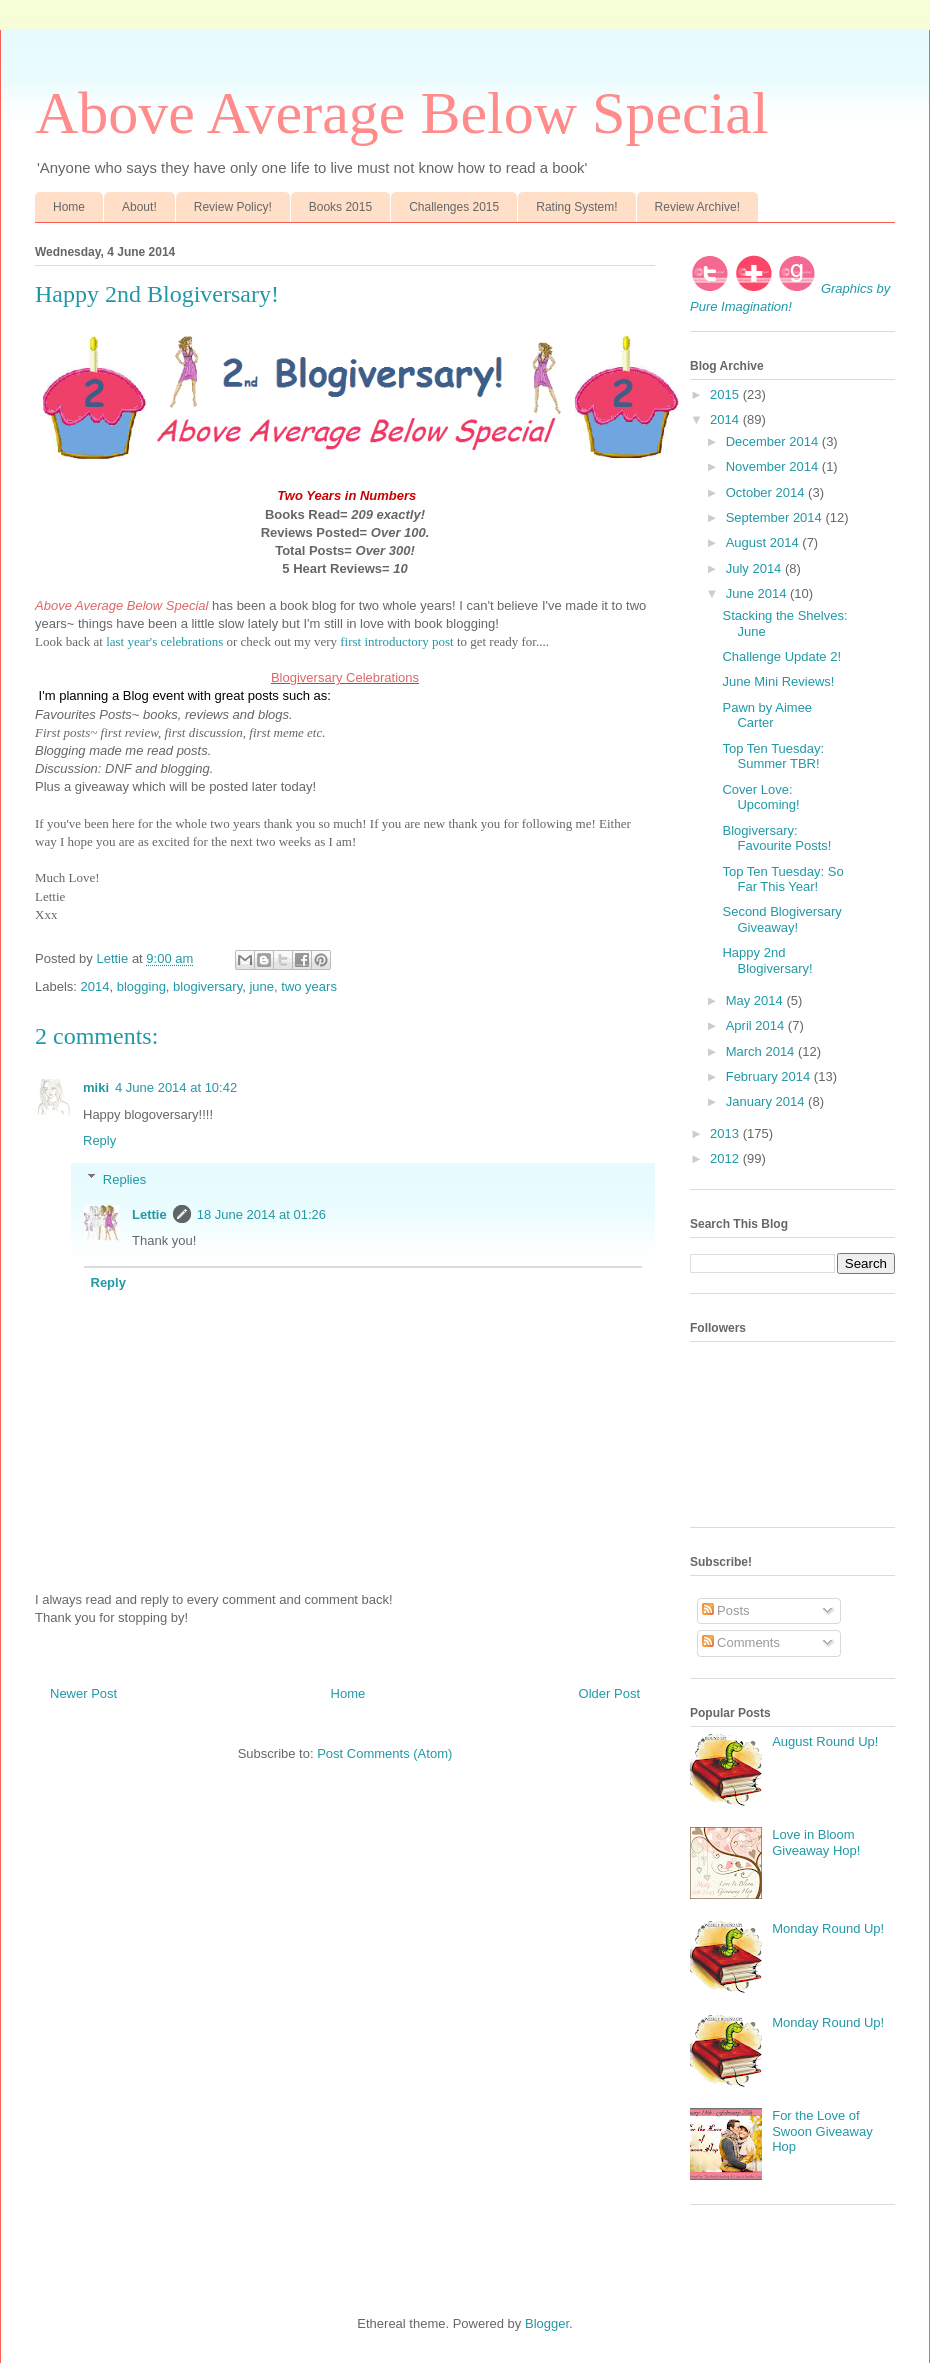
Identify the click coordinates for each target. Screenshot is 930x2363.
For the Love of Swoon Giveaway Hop (822, 2131)
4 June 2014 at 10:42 (176, 1087)
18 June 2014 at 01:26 (261, 1214)
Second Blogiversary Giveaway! (781, 919)
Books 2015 (340, 207)
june (261, 986)
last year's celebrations (164, 641)
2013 (726, 1133)
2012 (726, 1158)
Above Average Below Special (402, 113)
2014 (95, 986)
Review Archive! (697, 207)
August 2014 (764, 542)
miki (96, 1087)
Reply (99, 1140)
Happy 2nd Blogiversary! (767, 960)
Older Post (609, 1693)
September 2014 (776, 517)
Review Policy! (233, 207)
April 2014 (757, 1025)
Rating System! (576, 207)
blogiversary (207, 986)
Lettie (149, 1214)
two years (309, 986)
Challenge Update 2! (781, 656)
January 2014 (767, 1101)
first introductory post (396, 641)
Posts (726, 1610)
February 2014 (770, 1076)
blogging (141, 986)
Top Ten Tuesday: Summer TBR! (773, 756)
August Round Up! (825, 1741)
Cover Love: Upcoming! (760, 797)
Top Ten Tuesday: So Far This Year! (782, 879)
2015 (726, 394)
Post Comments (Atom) (384, 1753)
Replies (124, 1178)
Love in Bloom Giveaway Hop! (816, 1842)
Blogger (547, 2323)
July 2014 (755, 568)
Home (69, 207)
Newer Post (83, 1693)
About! (139, 207)
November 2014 (774, 466)
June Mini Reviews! (778, 681)
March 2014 (762, 1051)
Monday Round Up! (828, 1928)
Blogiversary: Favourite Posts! (776, 838)
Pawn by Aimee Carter (767, 715)
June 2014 (758, 593)
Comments (741, 1642)
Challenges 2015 (454, 207)
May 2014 (756, 1000)
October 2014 (767, 492)
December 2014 (774, 441)
